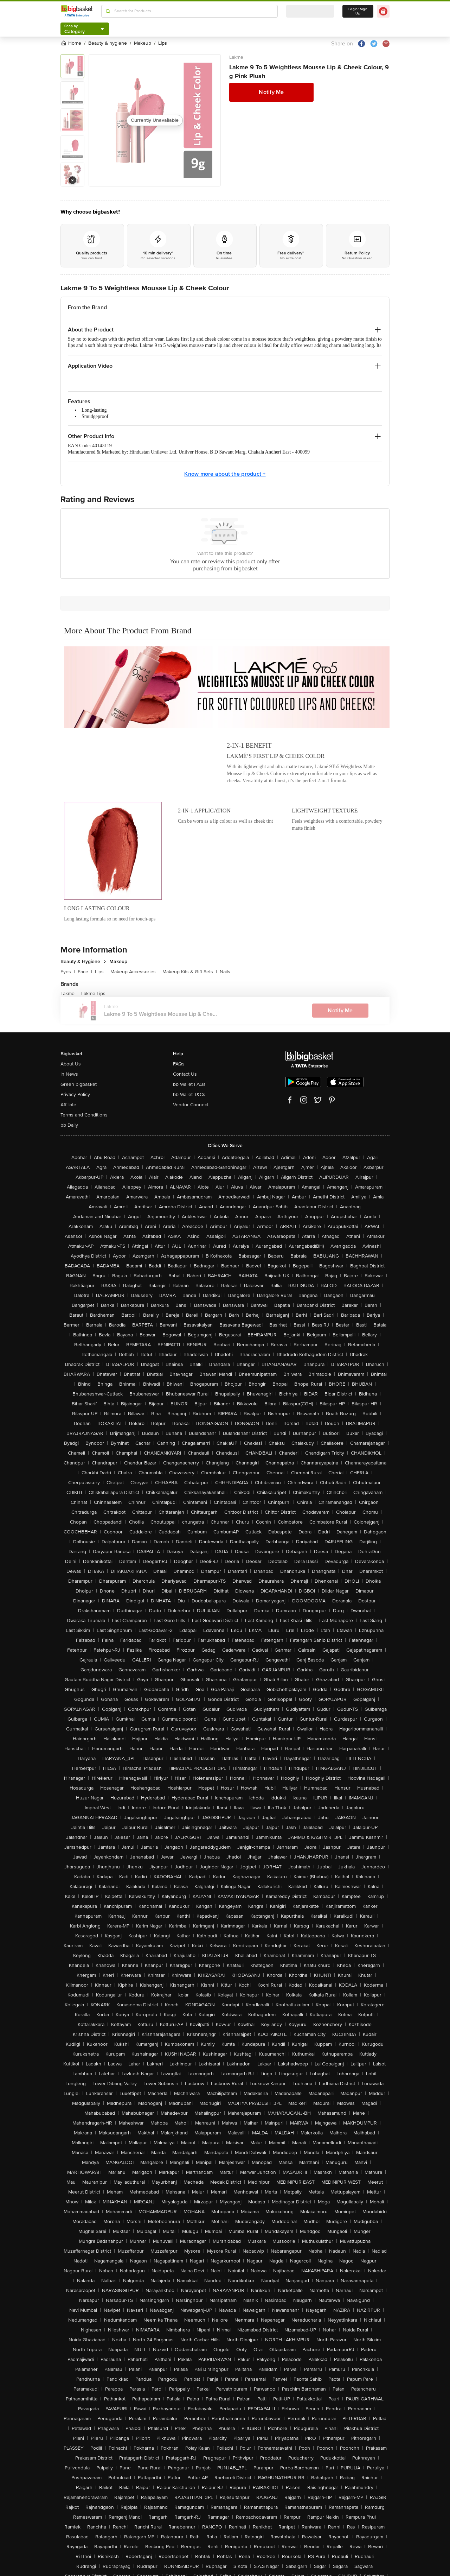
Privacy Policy (75, 1094)
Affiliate (68, 1105)
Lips (101, 972)
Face (85, 972)
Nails (225, 972)
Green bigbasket (78, 1084)
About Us (70, 1064)
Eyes (67, 972)
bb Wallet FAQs (189, 1084)
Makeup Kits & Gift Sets (189, 972)
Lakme (236, 57)
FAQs (179, 1064)
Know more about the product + (224, 473)
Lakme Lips (93, 993)
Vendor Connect (190, 1105)
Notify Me (271, 92)
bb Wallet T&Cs (189, 1094)
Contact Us (185, 1074)
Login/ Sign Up (357, 11)
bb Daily (69, 1125)
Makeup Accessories (135, 972)
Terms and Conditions (84, 1115)
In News (69, 1074)
